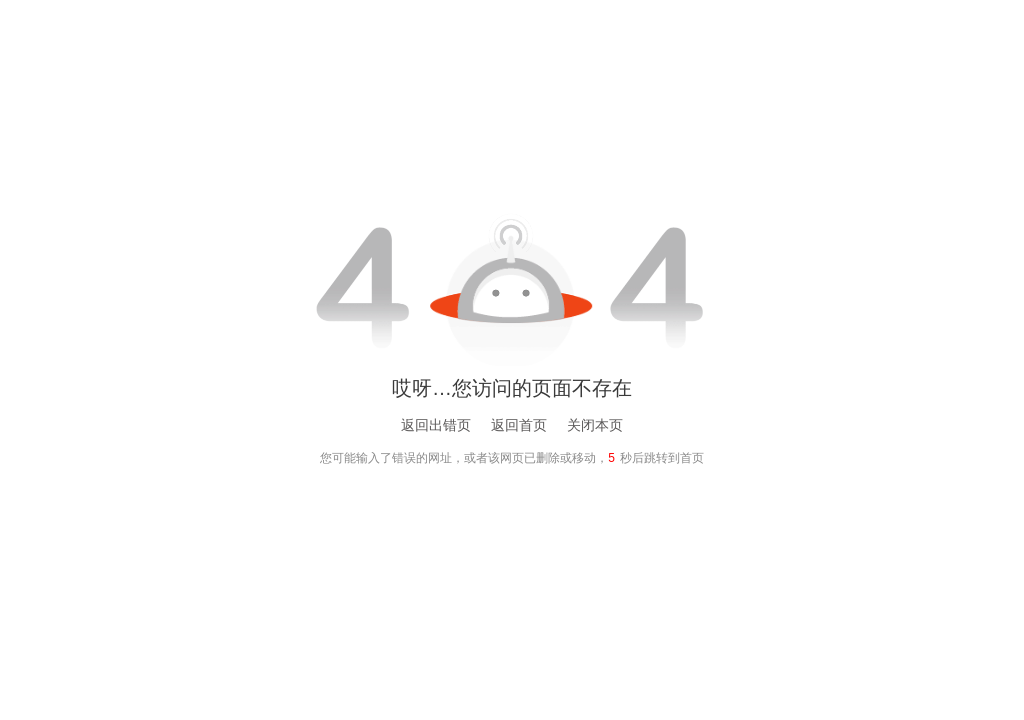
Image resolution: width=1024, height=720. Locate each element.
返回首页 (519, 425)
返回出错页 (436, 425)
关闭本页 (595, 425)
